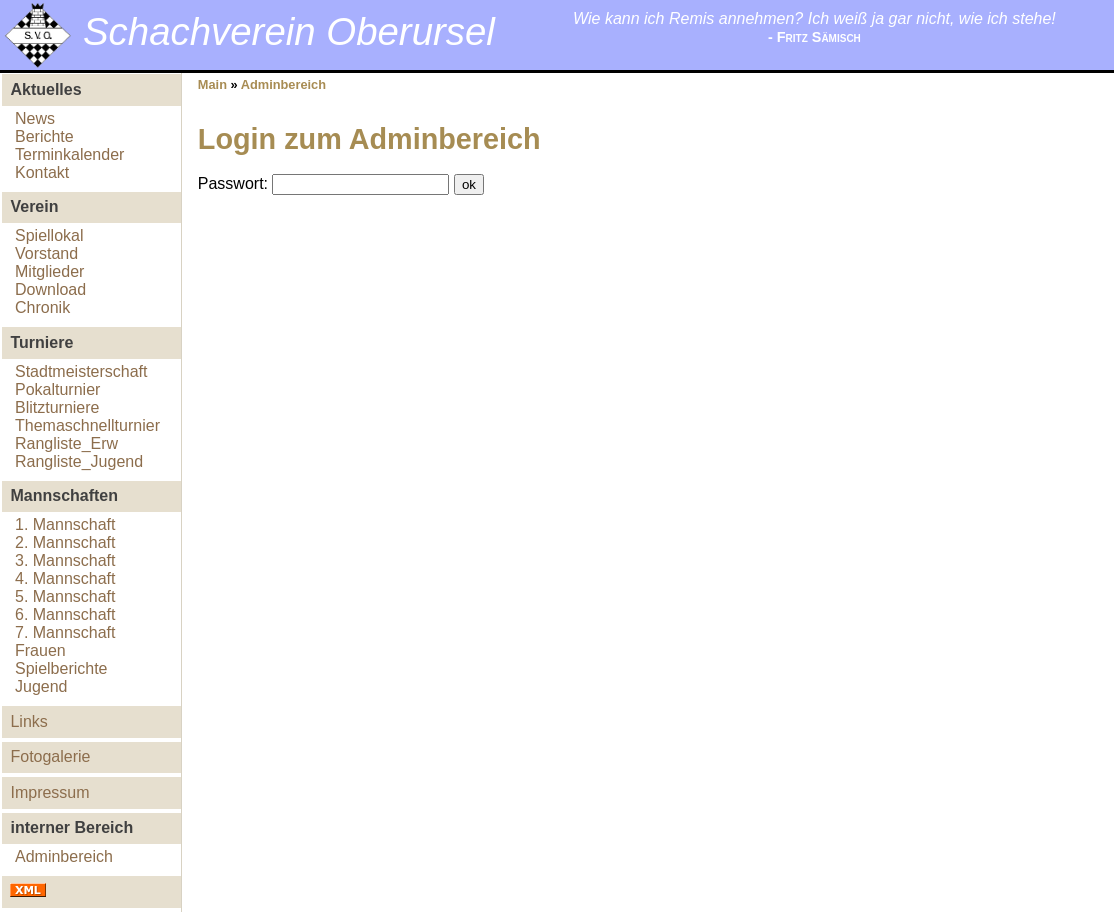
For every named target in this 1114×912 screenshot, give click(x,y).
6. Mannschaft (65, 614)
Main (212, 84)
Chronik (42, 307)
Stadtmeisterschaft (81, 371)
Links (28, 721)
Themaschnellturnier (87, 425)
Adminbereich (64, 856)
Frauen (40, 650)
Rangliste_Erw (66, 443)
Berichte (44, 136)
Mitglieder (49, 271)
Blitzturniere (57, 407)
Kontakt (42, 172)
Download (50, 289)
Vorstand (46, 253)
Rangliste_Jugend (79, 461)
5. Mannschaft (65, 596)
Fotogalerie (50, 756)
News (35, 118)
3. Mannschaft (65, 560)
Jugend (41, 686)
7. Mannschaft (65, 632)
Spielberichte (61, 668)
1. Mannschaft (65, 524)
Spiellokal (49, 235)
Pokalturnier (57, 389)
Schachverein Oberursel (289, 31)
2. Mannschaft (65, 542)
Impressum (49, 792)
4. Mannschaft (65, 578)
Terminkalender (69, 154)
